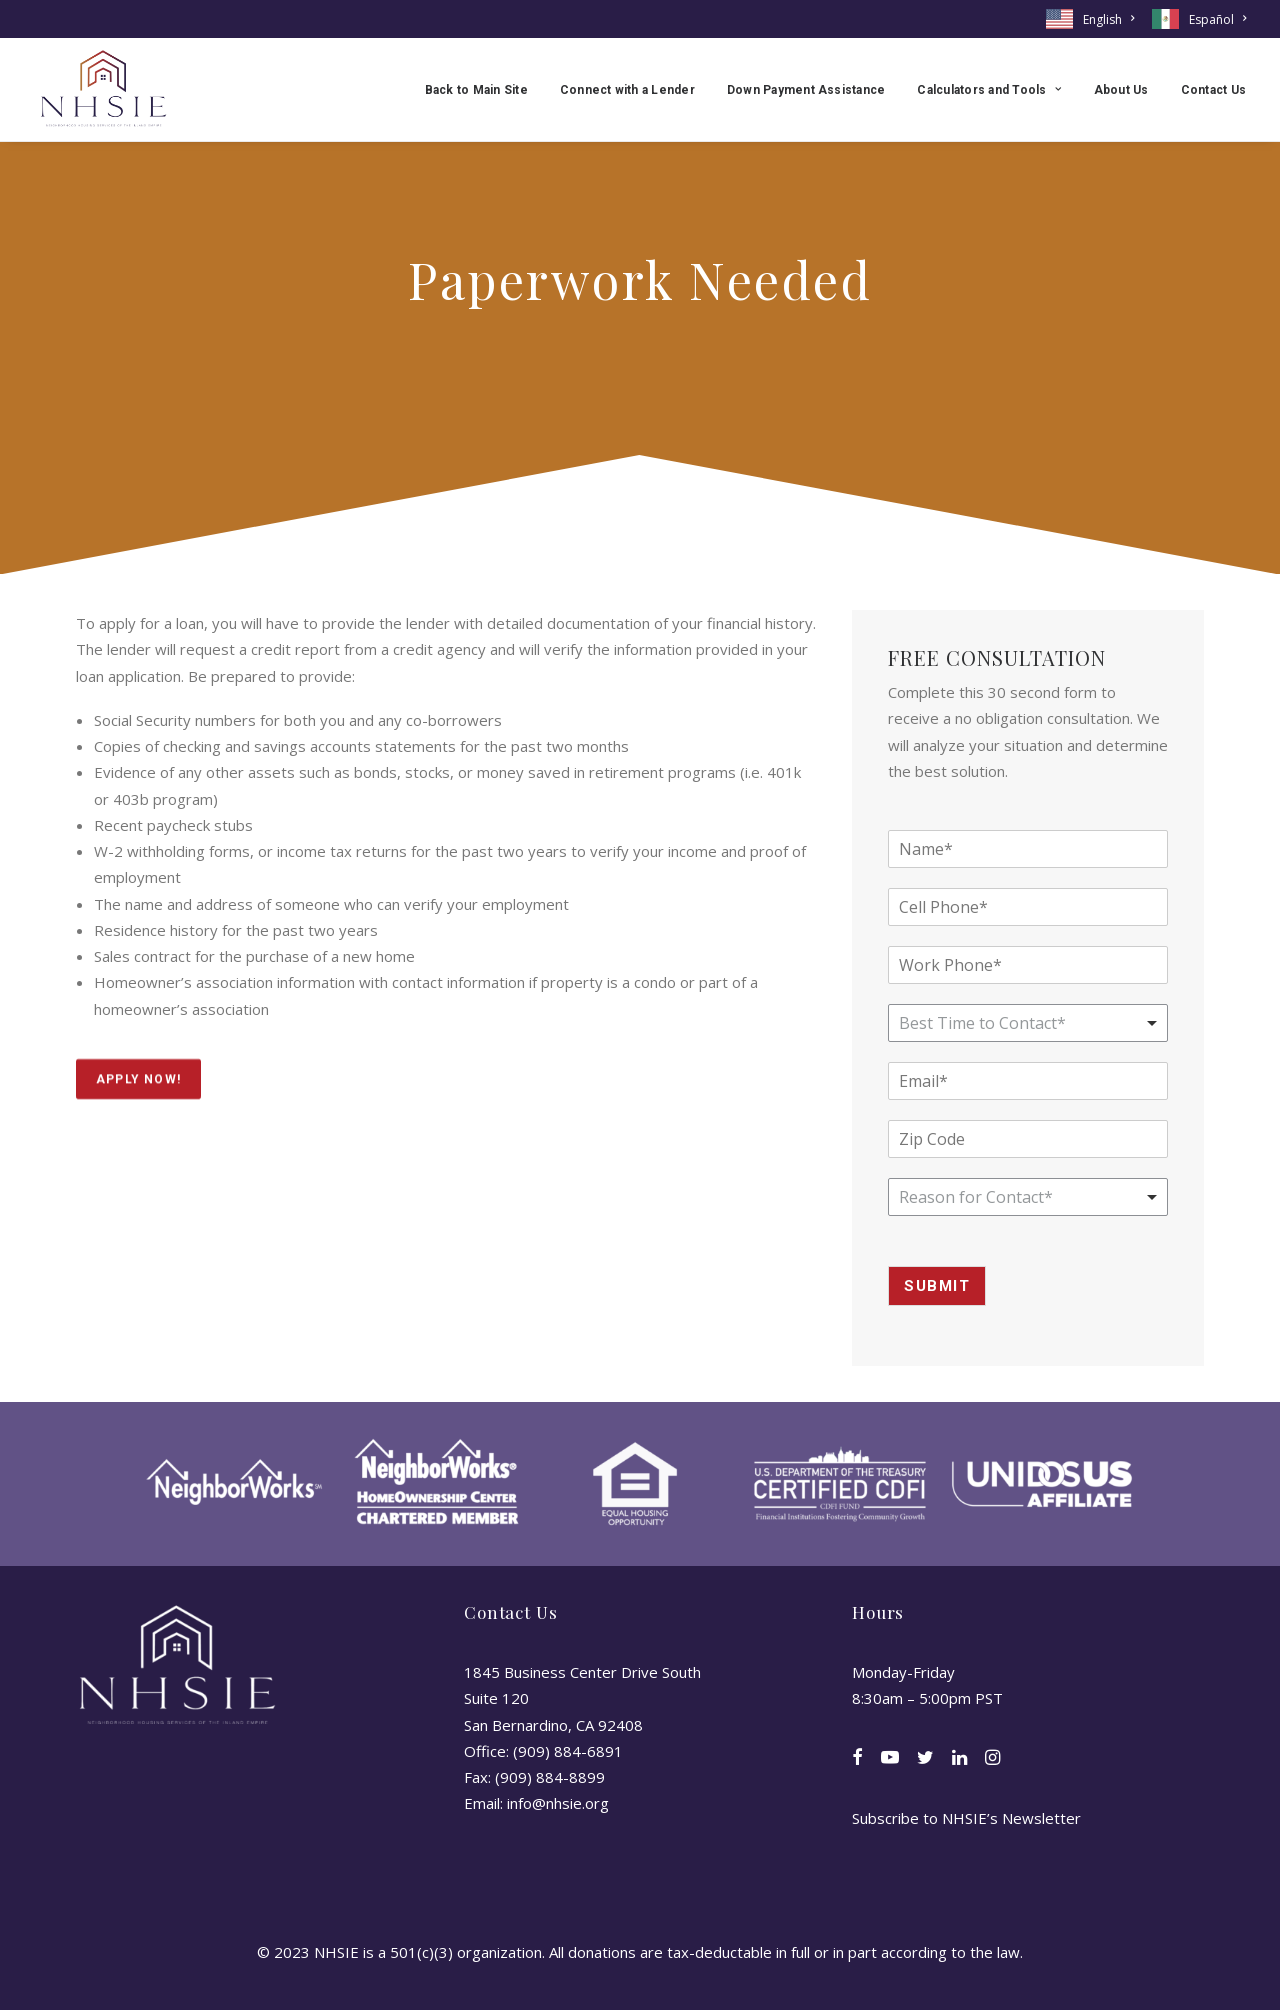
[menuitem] (1093, 19)
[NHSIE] (102, 89)
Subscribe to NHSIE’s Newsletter (966, 1818)
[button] (857, 1759)
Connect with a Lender (627, 90)
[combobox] (1028, 1197)
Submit (937, 1286)
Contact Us (1213, 90)
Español (1217, 19)
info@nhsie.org (558, 1803)
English (1108, 19)
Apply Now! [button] (138, 1101)
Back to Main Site (476, 90)
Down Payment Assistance (806, 90)
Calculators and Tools (989, 90)
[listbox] (1028, 1023)
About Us (1121, 90)
